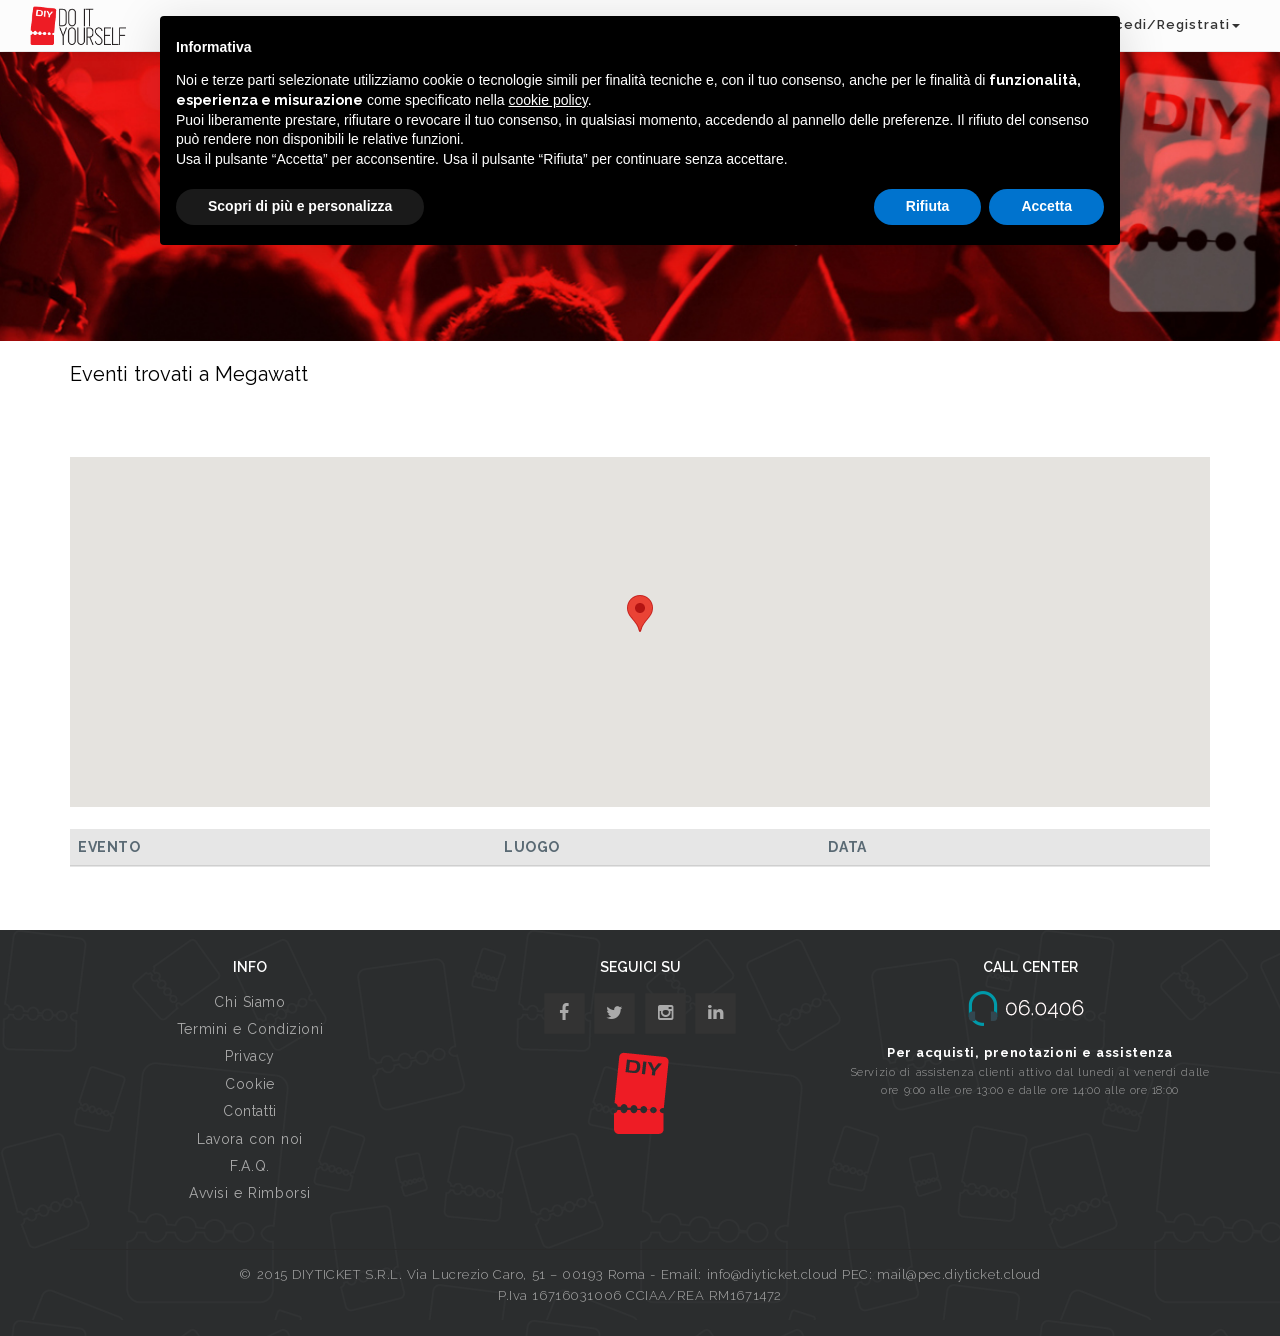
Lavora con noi (250, 1139)
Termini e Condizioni (250, 1029)
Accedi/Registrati (1168, 24)
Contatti (249, 1111)
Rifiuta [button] (928, 206)
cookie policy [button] (548, 100)
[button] (640, 613)
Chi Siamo (249, 1002)
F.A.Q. (249, 1166)
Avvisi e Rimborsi (250, 1193)
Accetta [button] (1046, 206)
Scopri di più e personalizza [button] (300, 206)
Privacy (250, 1056)
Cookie (249, 1084)
